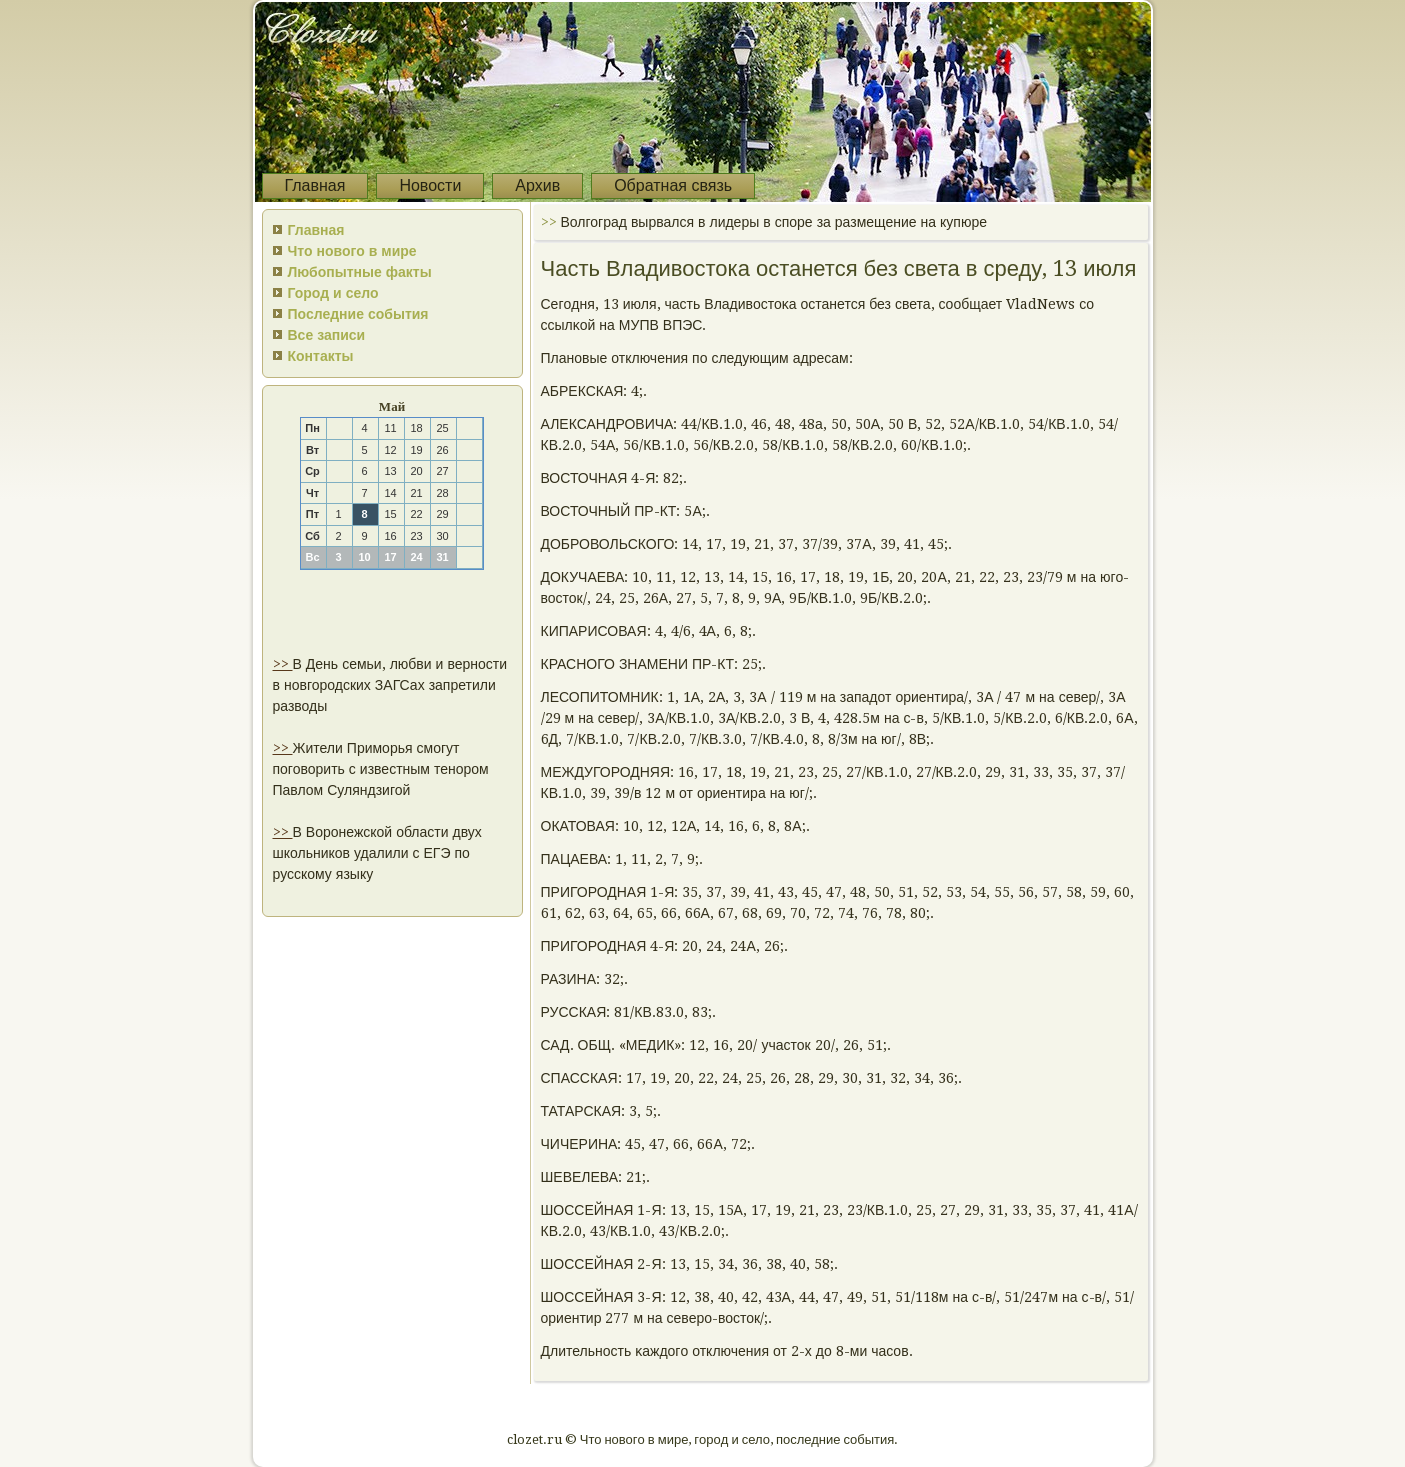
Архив (537, 185)
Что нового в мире (352, 251)
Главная (315, 185)
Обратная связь (673, 185)
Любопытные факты (360, 272)
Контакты (321, 356)
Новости (430, 185)
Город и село (333, 293)
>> (283, 664)
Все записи (327, 335)
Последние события (358, 314)
